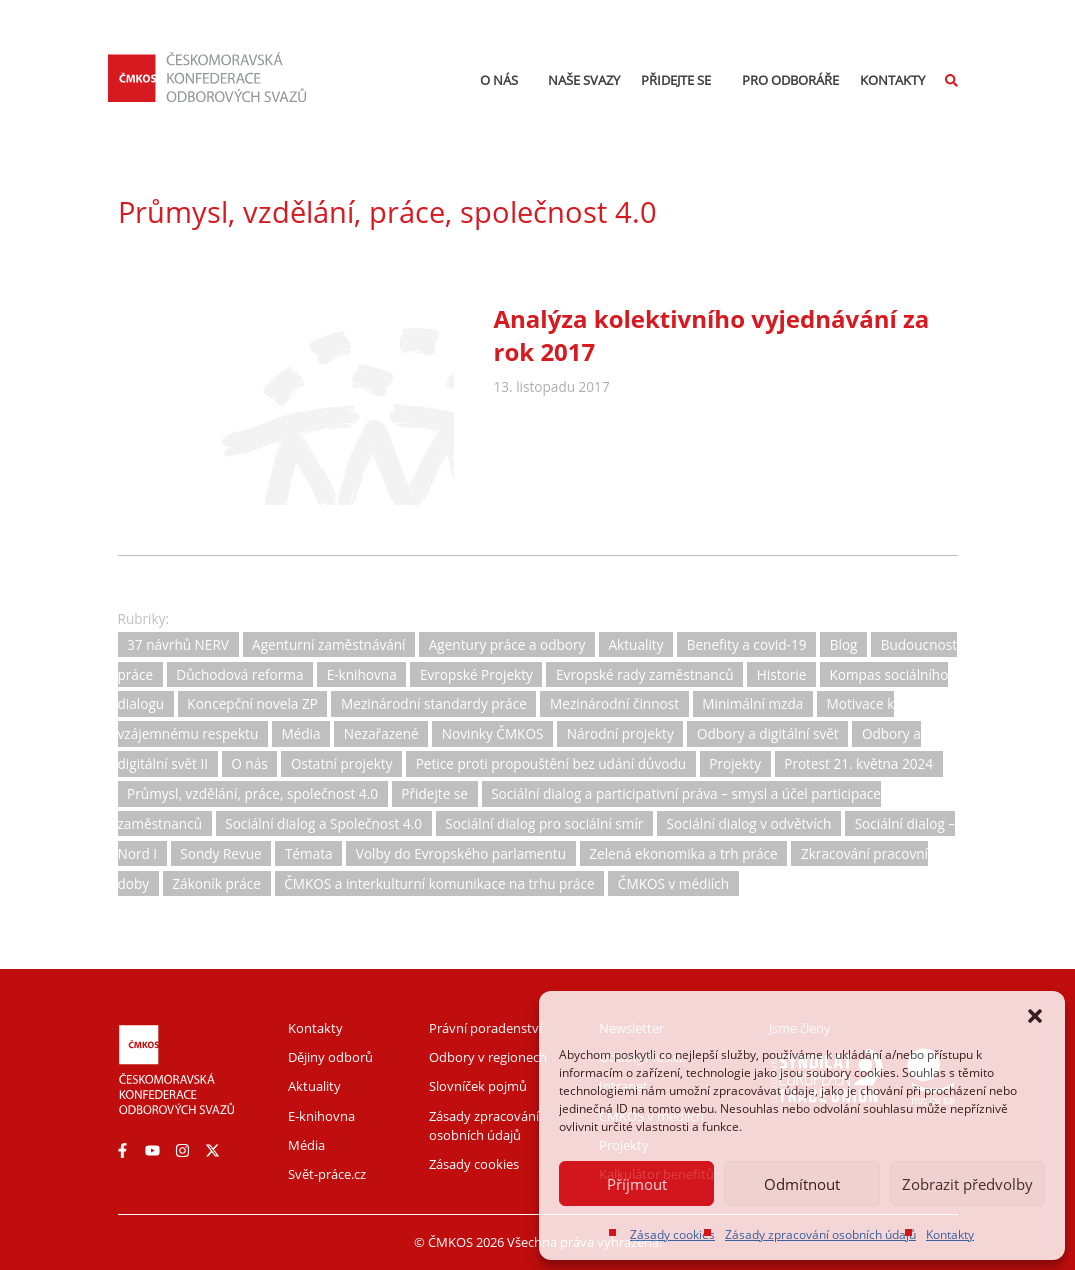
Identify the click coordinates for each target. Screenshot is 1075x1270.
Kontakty (950, 1234)
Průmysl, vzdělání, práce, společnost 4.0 (387, 211)
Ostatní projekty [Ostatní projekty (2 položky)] (342, 763)
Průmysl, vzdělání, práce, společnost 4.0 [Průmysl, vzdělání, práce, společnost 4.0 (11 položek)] (252, 793)
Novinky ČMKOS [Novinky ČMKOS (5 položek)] (493, 734)
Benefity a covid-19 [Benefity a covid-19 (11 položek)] (747, 644)
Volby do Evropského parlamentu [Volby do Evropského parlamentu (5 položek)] (461, 853)
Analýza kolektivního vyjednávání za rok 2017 (712, 334)
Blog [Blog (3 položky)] (844, 644)
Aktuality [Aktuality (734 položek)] (636, 644)
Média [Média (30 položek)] (300, 734)
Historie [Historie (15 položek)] (782, 674)
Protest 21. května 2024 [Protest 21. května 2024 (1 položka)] (858, 763)
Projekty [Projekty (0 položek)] (735, 763)
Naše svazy (584, 80)
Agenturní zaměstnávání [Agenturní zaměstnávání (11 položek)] (328, 644)
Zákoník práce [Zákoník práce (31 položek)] (216, 883)
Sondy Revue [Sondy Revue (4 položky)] (220, 853)
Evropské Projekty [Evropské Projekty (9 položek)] (476, 674)
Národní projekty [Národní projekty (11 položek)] (620, 734)
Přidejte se (681, 80)
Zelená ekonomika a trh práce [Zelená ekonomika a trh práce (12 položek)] (683, 853)
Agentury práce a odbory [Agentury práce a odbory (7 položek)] (507, 644)
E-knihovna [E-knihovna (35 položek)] (362, 674)
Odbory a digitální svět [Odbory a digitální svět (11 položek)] (768, 734)
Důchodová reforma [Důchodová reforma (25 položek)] (239, 674)
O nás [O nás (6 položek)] (249, 763)
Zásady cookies (672, 1234)
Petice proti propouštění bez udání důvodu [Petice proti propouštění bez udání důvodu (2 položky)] (551, 763)
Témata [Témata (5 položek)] (309, 853)
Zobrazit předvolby (967, 1184)
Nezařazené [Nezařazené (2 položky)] (381, 734)
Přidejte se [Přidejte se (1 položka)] (434, 793)
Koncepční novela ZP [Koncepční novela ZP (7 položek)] (252, 704)
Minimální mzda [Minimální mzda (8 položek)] (752, 704)
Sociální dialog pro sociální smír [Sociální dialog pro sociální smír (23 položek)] (544, 823)
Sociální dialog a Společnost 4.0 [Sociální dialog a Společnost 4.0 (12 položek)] (323, 823)
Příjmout (637, 1184)
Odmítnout (802, 1184)
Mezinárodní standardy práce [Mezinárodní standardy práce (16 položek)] (434, 704)
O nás (504, 80)
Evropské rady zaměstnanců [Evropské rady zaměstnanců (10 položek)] (645, 674)
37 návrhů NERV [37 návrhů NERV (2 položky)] (178, 644)
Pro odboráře (790, 80)
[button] (1035, 1016)
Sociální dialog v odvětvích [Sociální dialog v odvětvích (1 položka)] (749, 823)
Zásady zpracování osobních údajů (820, 1234)
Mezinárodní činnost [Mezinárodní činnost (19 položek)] (614, 704)
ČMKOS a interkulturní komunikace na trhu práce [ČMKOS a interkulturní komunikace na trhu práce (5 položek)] (439, 883)
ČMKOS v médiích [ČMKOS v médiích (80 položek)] (673, 883)
